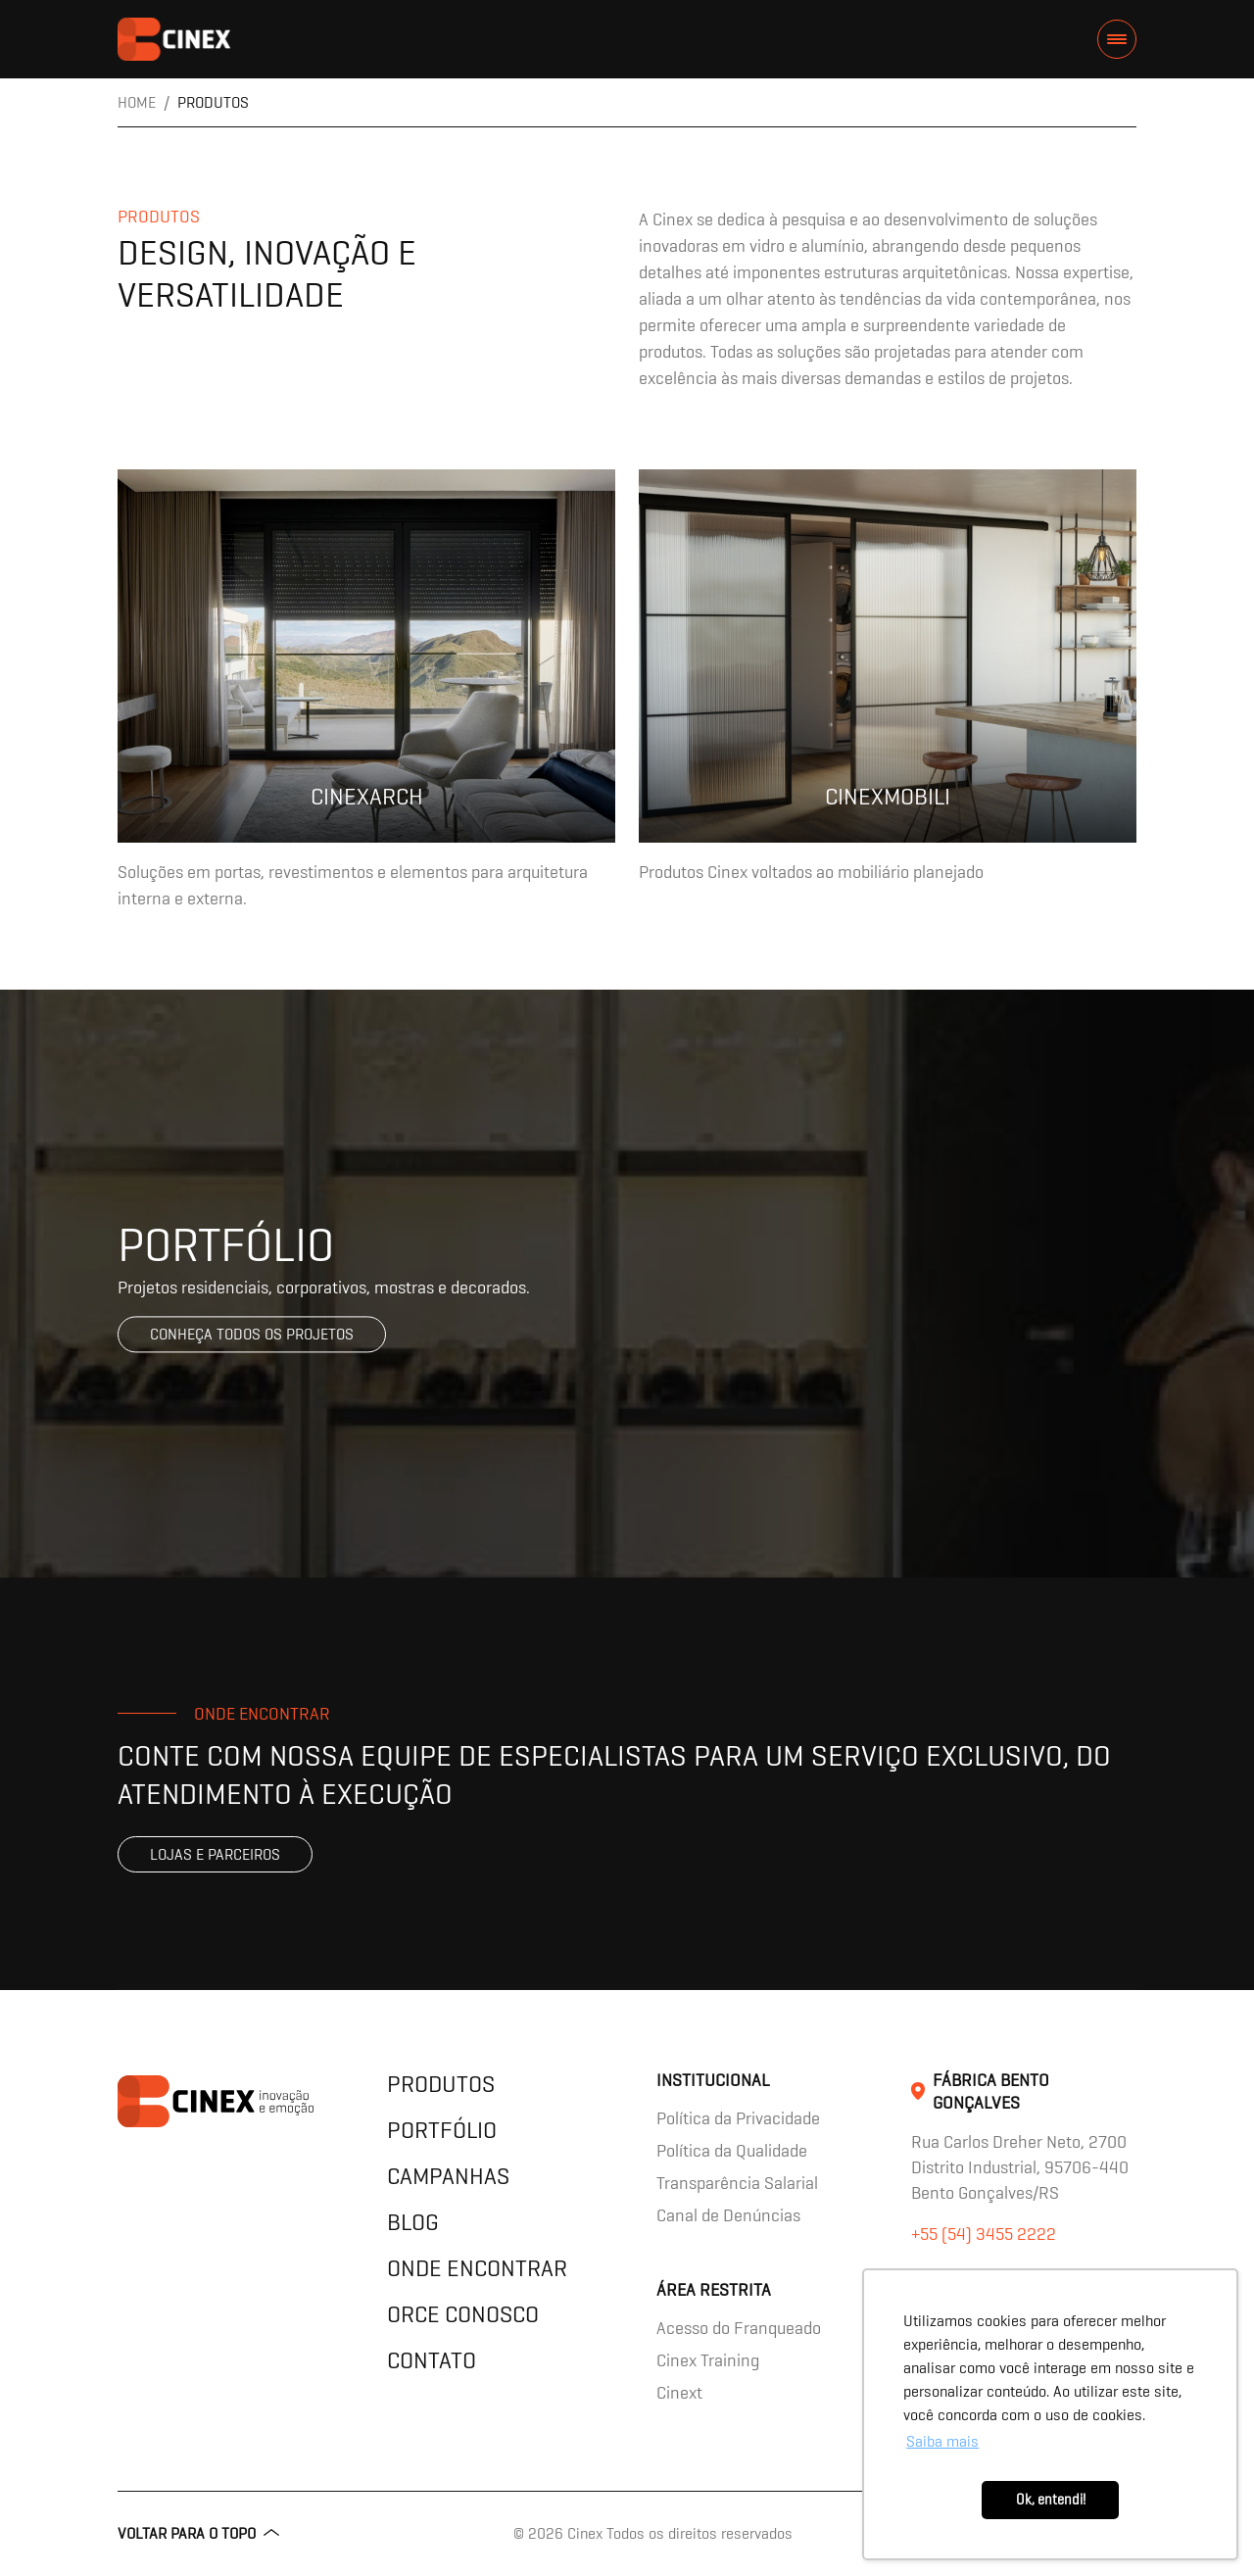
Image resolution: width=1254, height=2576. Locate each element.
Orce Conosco (463, 2314)
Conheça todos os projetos (252, 1334)
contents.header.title (174, 39)
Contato (431, 2360)
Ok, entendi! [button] (1050, 2499)
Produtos (441, 2083)
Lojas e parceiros (215, 1854)
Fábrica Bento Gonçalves (991, 2091)
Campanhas (448, 2176)
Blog (413, 2222)
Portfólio (442, 2129)
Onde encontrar (477, 2268)
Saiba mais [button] (942, 2441)
